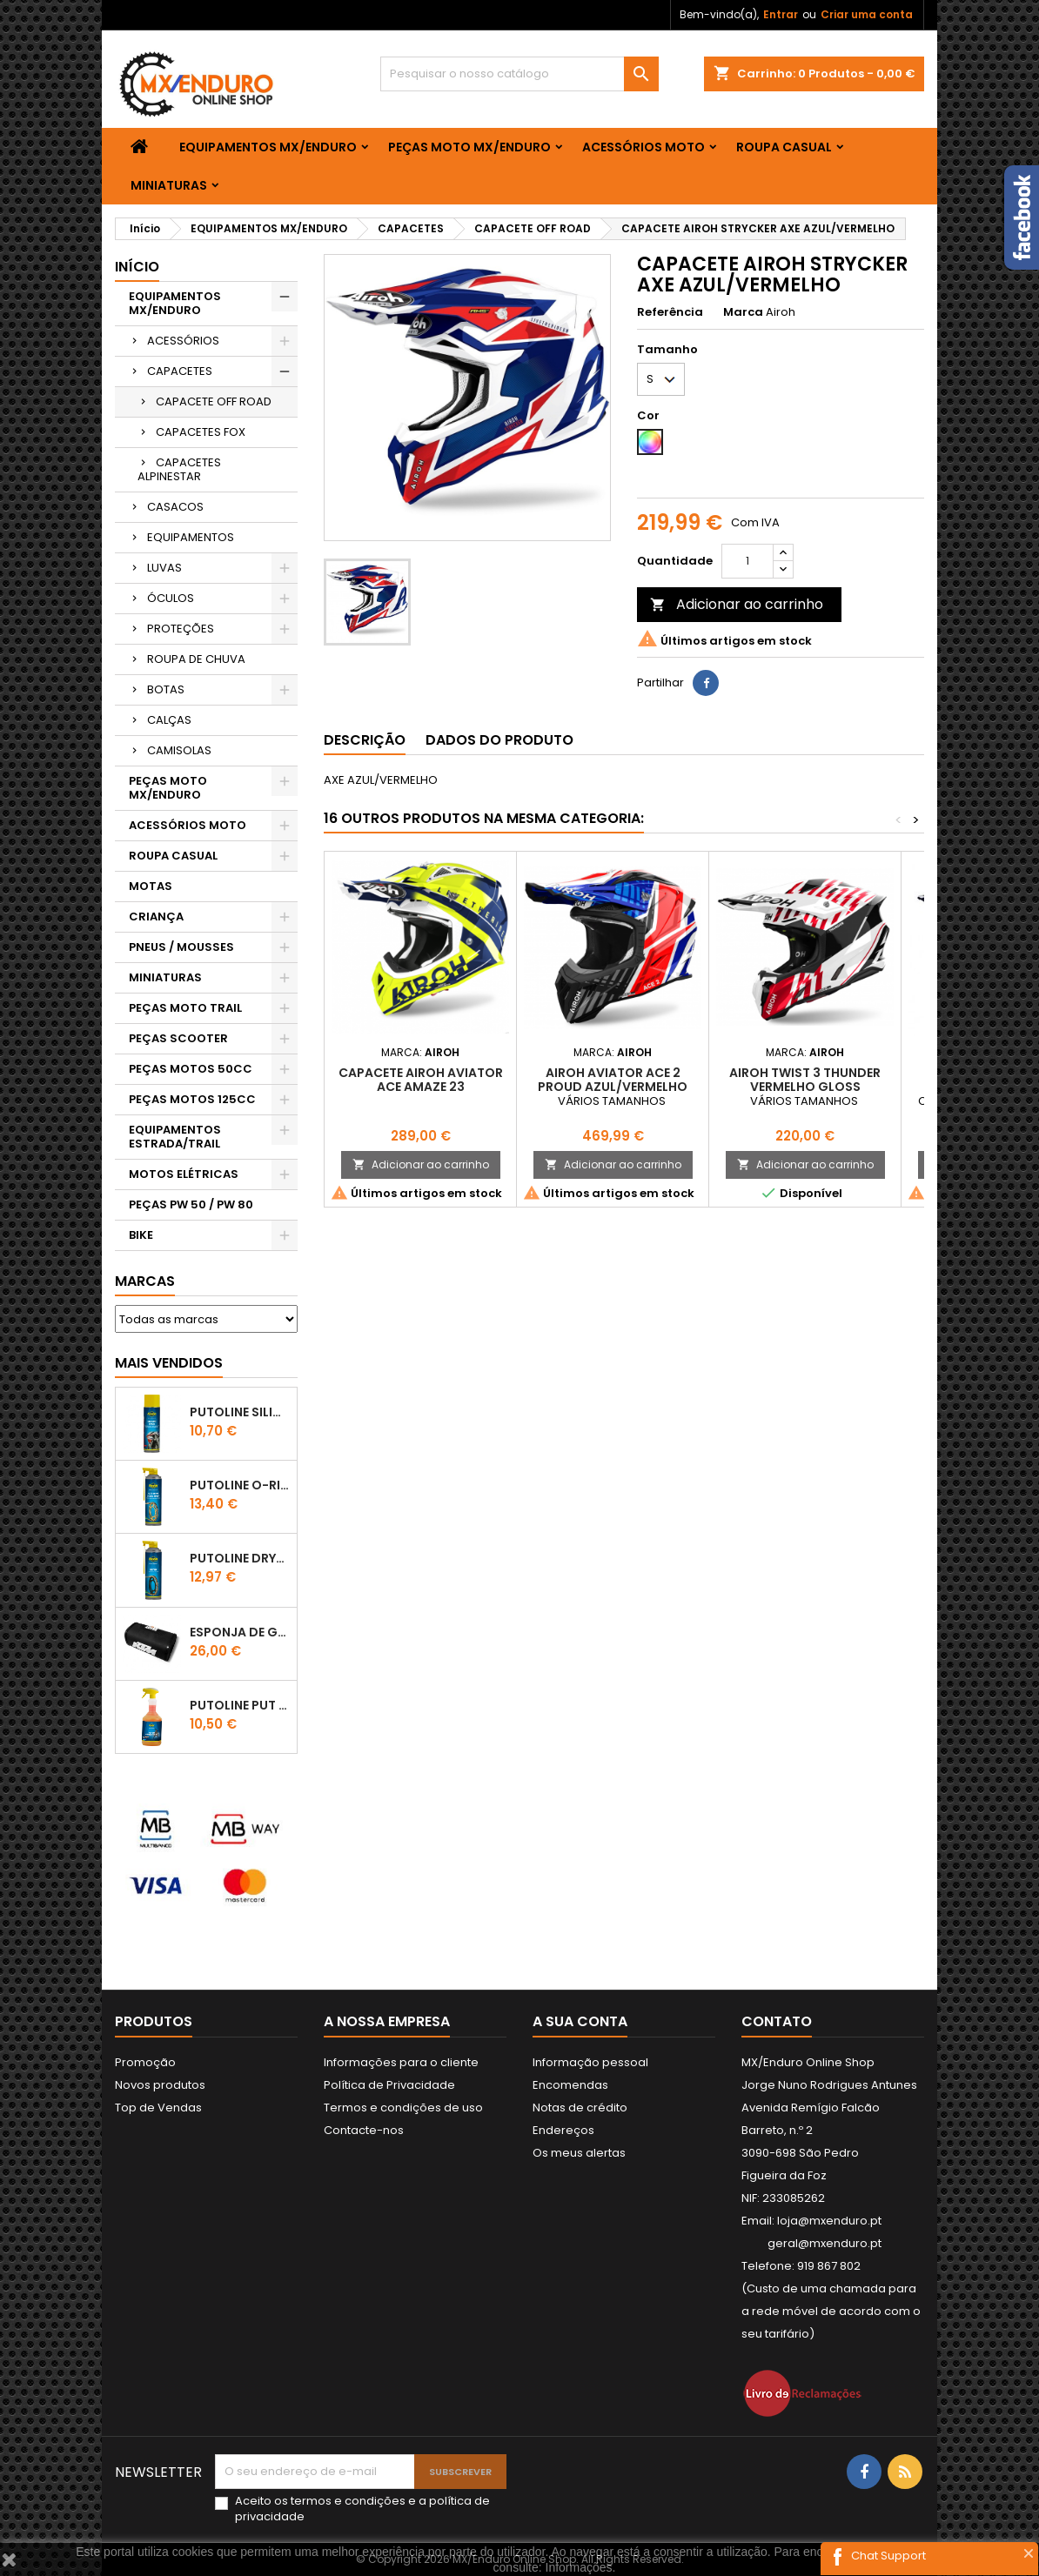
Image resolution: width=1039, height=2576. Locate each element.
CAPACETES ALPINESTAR (179, 469)
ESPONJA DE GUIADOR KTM (240, 1632)
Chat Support (888, 2555)
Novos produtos (160, 2085)
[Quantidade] (747, 561)
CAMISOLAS (179, 750)
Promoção (145, 2062)
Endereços (563, 2130)
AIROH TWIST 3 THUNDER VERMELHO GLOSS (805, 1079)
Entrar (780, 14)
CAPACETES (179, 371)
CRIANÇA (156, 916)
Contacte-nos (364, 2130)
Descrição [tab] (365, 740)
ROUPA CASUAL (784, 147)
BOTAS (165, 689)
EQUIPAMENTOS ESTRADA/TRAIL (175, 1136)
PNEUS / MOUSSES (181, 947)
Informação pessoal (590, 2062)
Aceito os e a (362, 2509)
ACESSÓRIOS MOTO (643, 147)
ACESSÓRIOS (183, 340)
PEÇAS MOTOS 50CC (190, 1069)
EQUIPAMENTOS (190, 537)
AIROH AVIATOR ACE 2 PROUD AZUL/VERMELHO (612, 1079)
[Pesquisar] (519, 74)
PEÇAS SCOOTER (178, 1038)
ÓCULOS (170, 598)
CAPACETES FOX (200, 432)
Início (137, 267)
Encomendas (570, 2085)
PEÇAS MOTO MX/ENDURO (469, 147)
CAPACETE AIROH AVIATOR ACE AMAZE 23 (421, 1079)
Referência (670, 312)
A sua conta (580, 2021)
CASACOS (175, 506)
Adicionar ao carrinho (736, 604)
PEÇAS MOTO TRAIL (185, 1008)
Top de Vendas (158, 2107)
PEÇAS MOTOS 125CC (192, 1099)
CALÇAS (169, 720)
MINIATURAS (169, 185)
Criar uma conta (867, 14)
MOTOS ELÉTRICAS (183, 1174)
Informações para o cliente (401, 2062)
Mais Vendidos (169, 1363)
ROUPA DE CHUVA (196, 659)
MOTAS (150, 886)
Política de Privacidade (389, 2085)
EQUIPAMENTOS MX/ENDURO (268, 147)
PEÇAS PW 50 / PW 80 (191, 1204)
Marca (743, 312)
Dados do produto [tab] (499, 740)
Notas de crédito (580, 2107)
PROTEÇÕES (180, 628)
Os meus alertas (579, 2152)
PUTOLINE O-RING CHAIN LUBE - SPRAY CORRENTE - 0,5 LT (240, 1485)
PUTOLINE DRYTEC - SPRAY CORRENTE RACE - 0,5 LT (240, 1558)
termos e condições (348, 2500)
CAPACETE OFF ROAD (213, 401)
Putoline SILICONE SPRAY (240, 1412)
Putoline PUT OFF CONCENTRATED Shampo (240, 1705)
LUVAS (164, 567)
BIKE (141, 1235)
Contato (776, 2021)
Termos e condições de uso (403, 2107)
